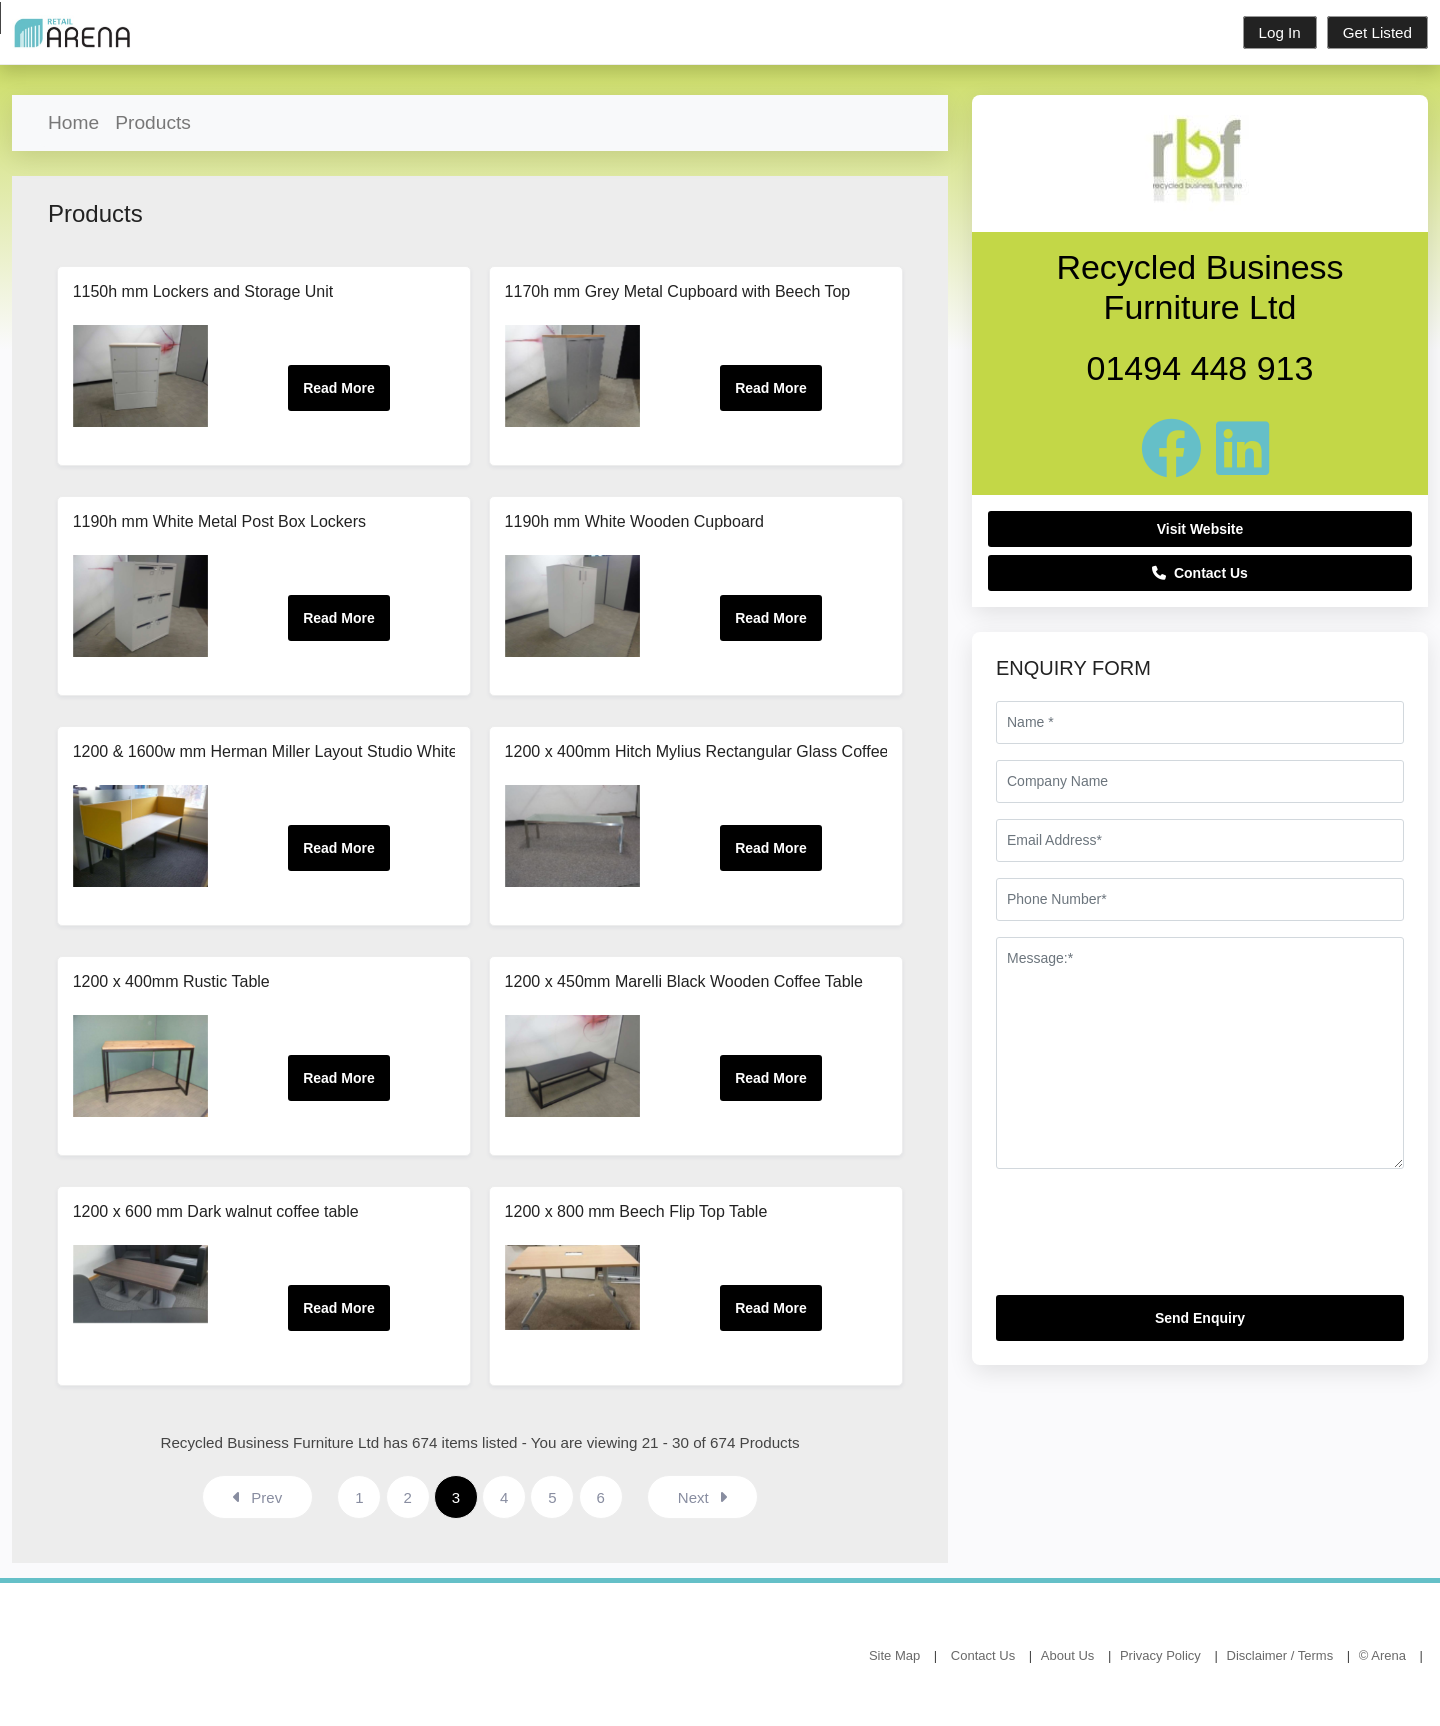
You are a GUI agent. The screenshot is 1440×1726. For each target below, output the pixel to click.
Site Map (894, 1655)
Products (153, 122)
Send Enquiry (1200, 1318)
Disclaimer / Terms (1280, 1655)
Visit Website (1200, 529)
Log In (1280, 32)
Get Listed (1377, 32)
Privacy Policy (1160, 1655)
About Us (1067, 1655)
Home (73, 122)
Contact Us (1200, 573)
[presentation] (1148, 1240)
